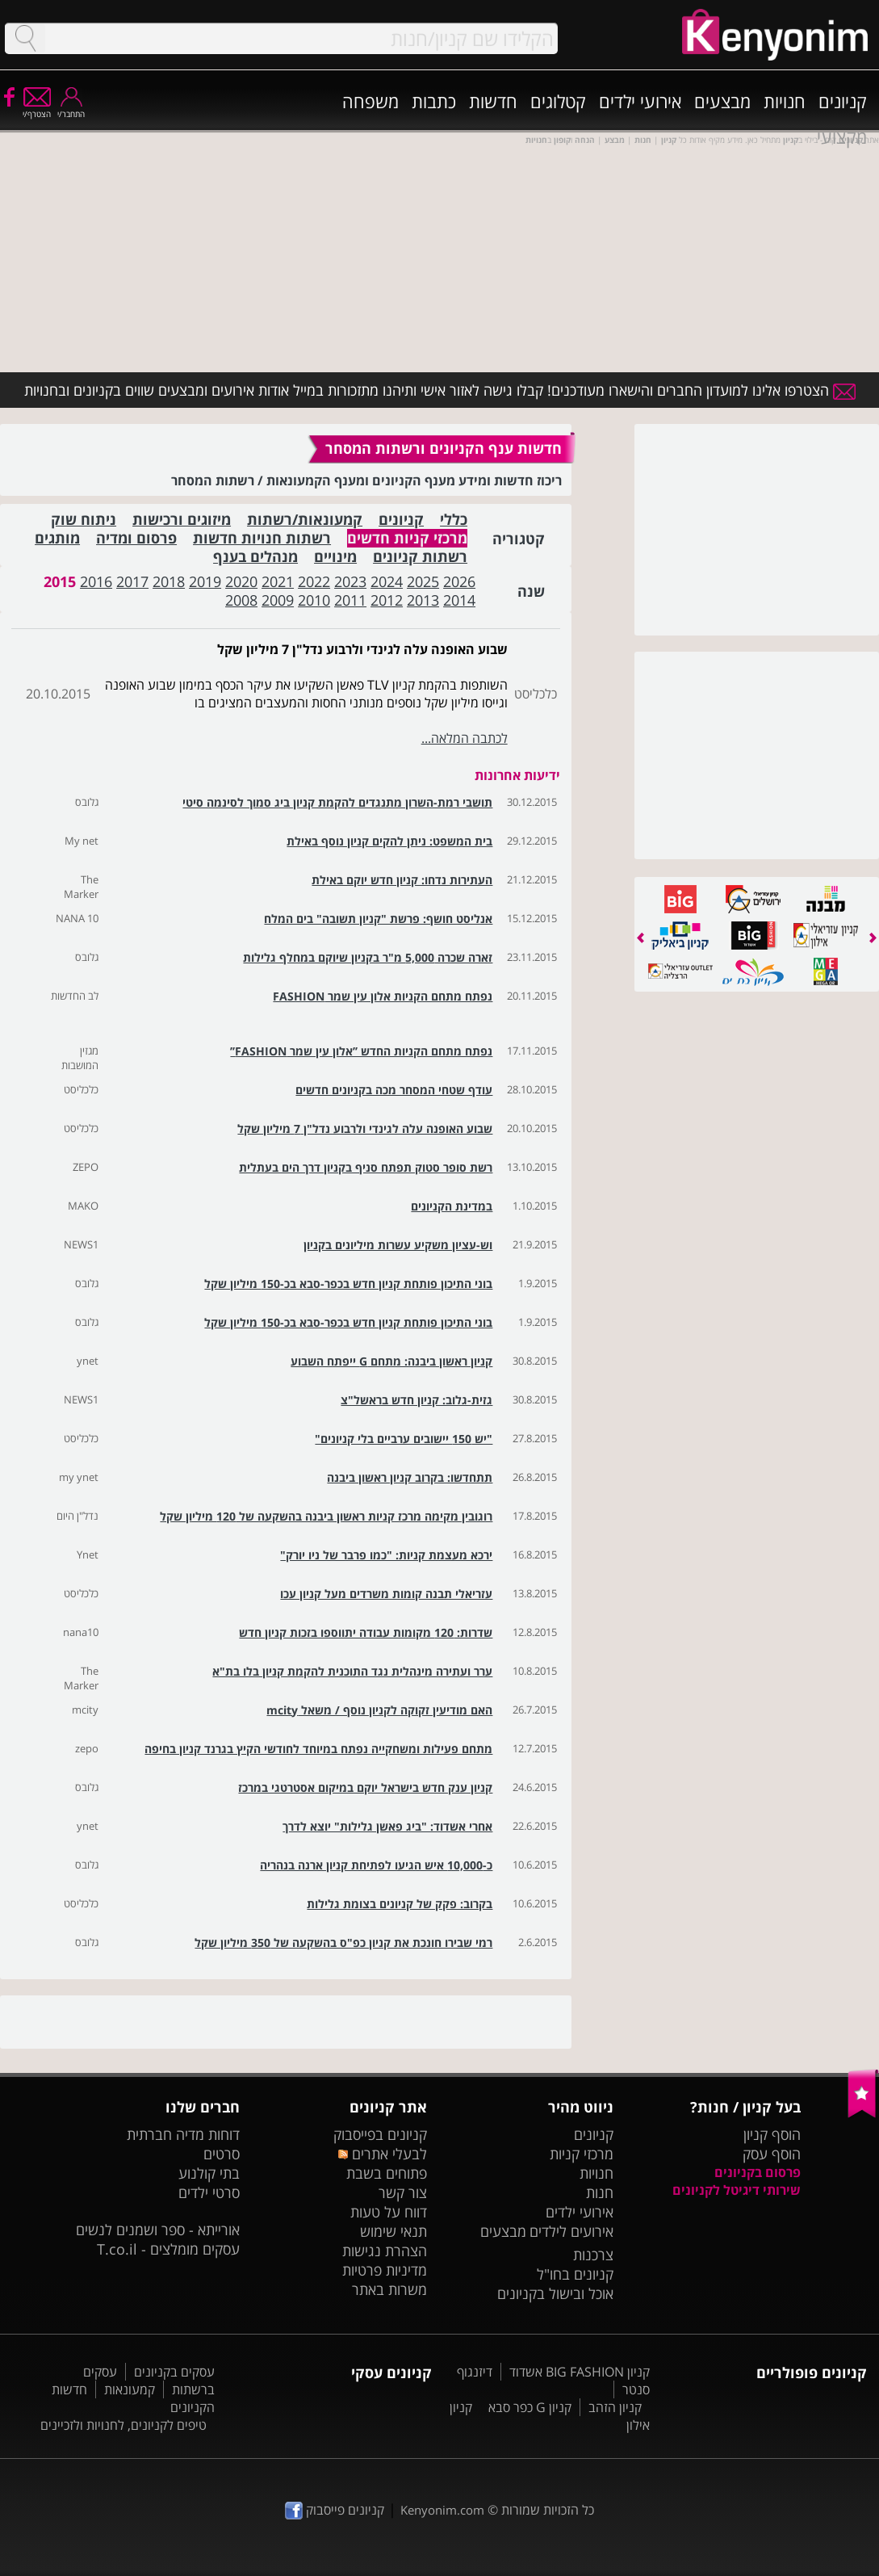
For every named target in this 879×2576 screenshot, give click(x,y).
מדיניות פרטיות (384, 2270)
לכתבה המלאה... (464, 738)
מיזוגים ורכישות (181, 519)
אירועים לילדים (571, 2231)
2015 (60, 581)
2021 (278, 581)
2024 (386, 581)
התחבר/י (71, 109)
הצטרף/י (37, 109)
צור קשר (403, 2192)
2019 (205, 581)
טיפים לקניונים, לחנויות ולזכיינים (123, 2425)
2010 (314, 600)
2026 (459, 581)
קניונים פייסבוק (334, 2510)
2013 (423, 600)
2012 (386, 600)
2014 (459, 600)
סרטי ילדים (209, 2192)
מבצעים (722, 101)
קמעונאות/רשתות (304, 519)
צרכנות (593, 2254)
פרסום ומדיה (136, 538)
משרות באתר (389, 2289)
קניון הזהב (615, 2407)
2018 (169, 581)
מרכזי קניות (581, 2153)
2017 (132, 581)
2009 (278, 600)
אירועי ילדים (640, 101)
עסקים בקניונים (174, 2372)
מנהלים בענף (255, 557)
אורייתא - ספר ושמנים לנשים (158, 2229)
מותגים (57, 538)
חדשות (493, 101)
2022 (314, 581)
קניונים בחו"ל (575, 2274)
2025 (423, 581)
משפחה (370, 101)
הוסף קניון (772, 2134)
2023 (350, 581)
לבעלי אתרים (382, 2153)
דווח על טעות (388, 2211)
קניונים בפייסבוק (380, 2134)
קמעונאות (129, 2389)
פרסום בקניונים (757, 2172)
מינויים (335, 557)
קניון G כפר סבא (529, 2407)
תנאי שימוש (393, 2231)
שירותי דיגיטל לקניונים (736, 2190)
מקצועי (842, 136)
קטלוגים (558, 101)
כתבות (434, 101)
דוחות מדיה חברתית (183, 2134)
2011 (350, 600)
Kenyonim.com (442, 2510)
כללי (453, 519)
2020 (241, 581)
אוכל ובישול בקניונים (555, 2293)
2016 (96, 581)
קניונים (842, 101)
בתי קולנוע (209, 2173)
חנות (599, 2192)
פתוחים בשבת (386, 2173)
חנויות (785, 101)
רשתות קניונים (420, 557)
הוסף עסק (772, 2153)
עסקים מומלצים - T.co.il (168, 2249)
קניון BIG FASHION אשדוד (579, 2372)
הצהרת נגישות (384, 2250)
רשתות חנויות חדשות (262, 538)
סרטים (221, 2153)
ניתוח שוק (83, 519)
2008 (241, 600)
